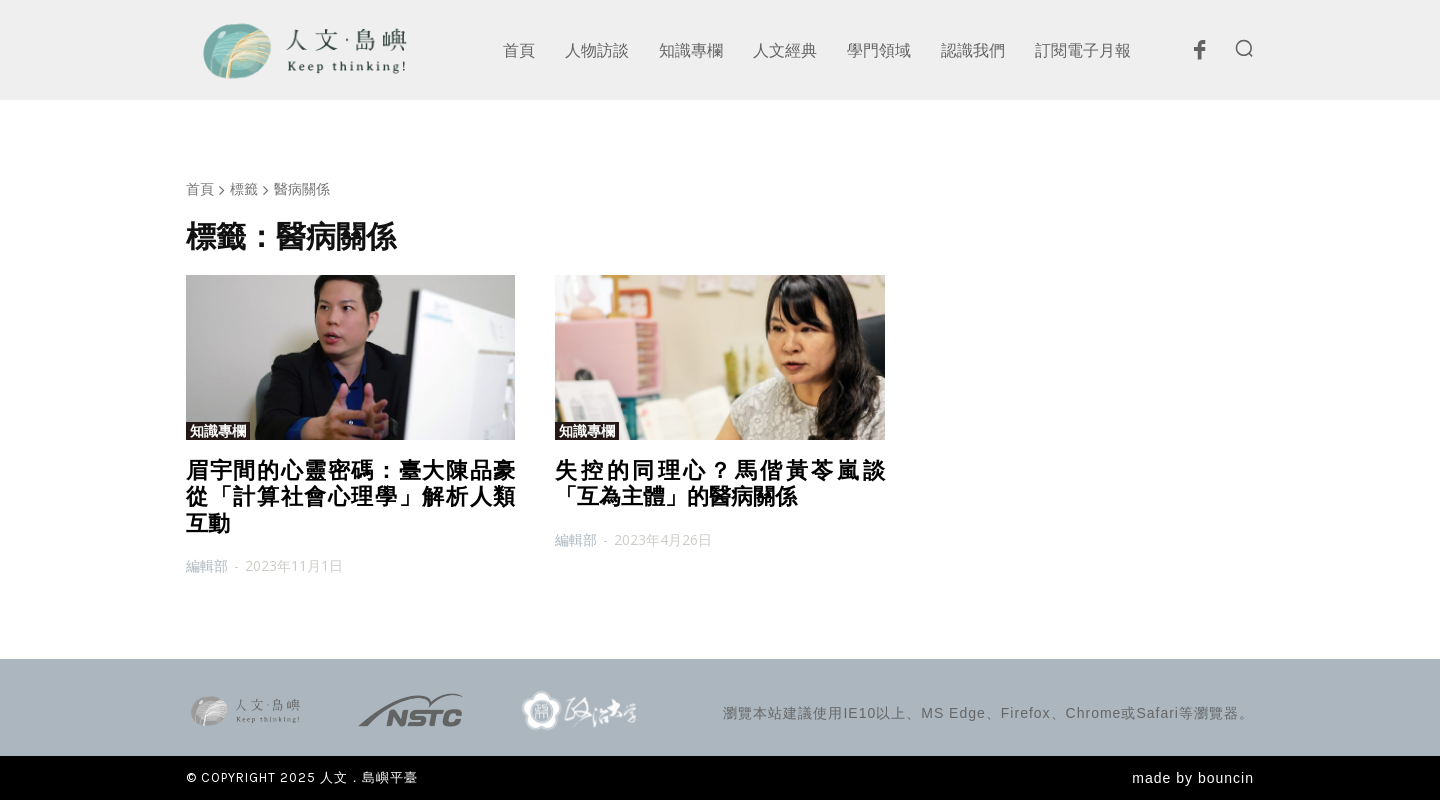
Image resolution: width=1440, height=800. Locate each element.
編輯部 (207, 565)
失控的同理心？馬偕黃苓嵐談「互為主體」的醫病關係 (719, 483)
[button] (1244, 48)
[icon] (1199, 55)
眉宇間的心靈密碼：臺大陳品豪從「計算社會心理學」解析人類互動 (350, 497)
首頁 (200, 188)
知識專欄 (218, 431)
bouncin (1226, 778)
